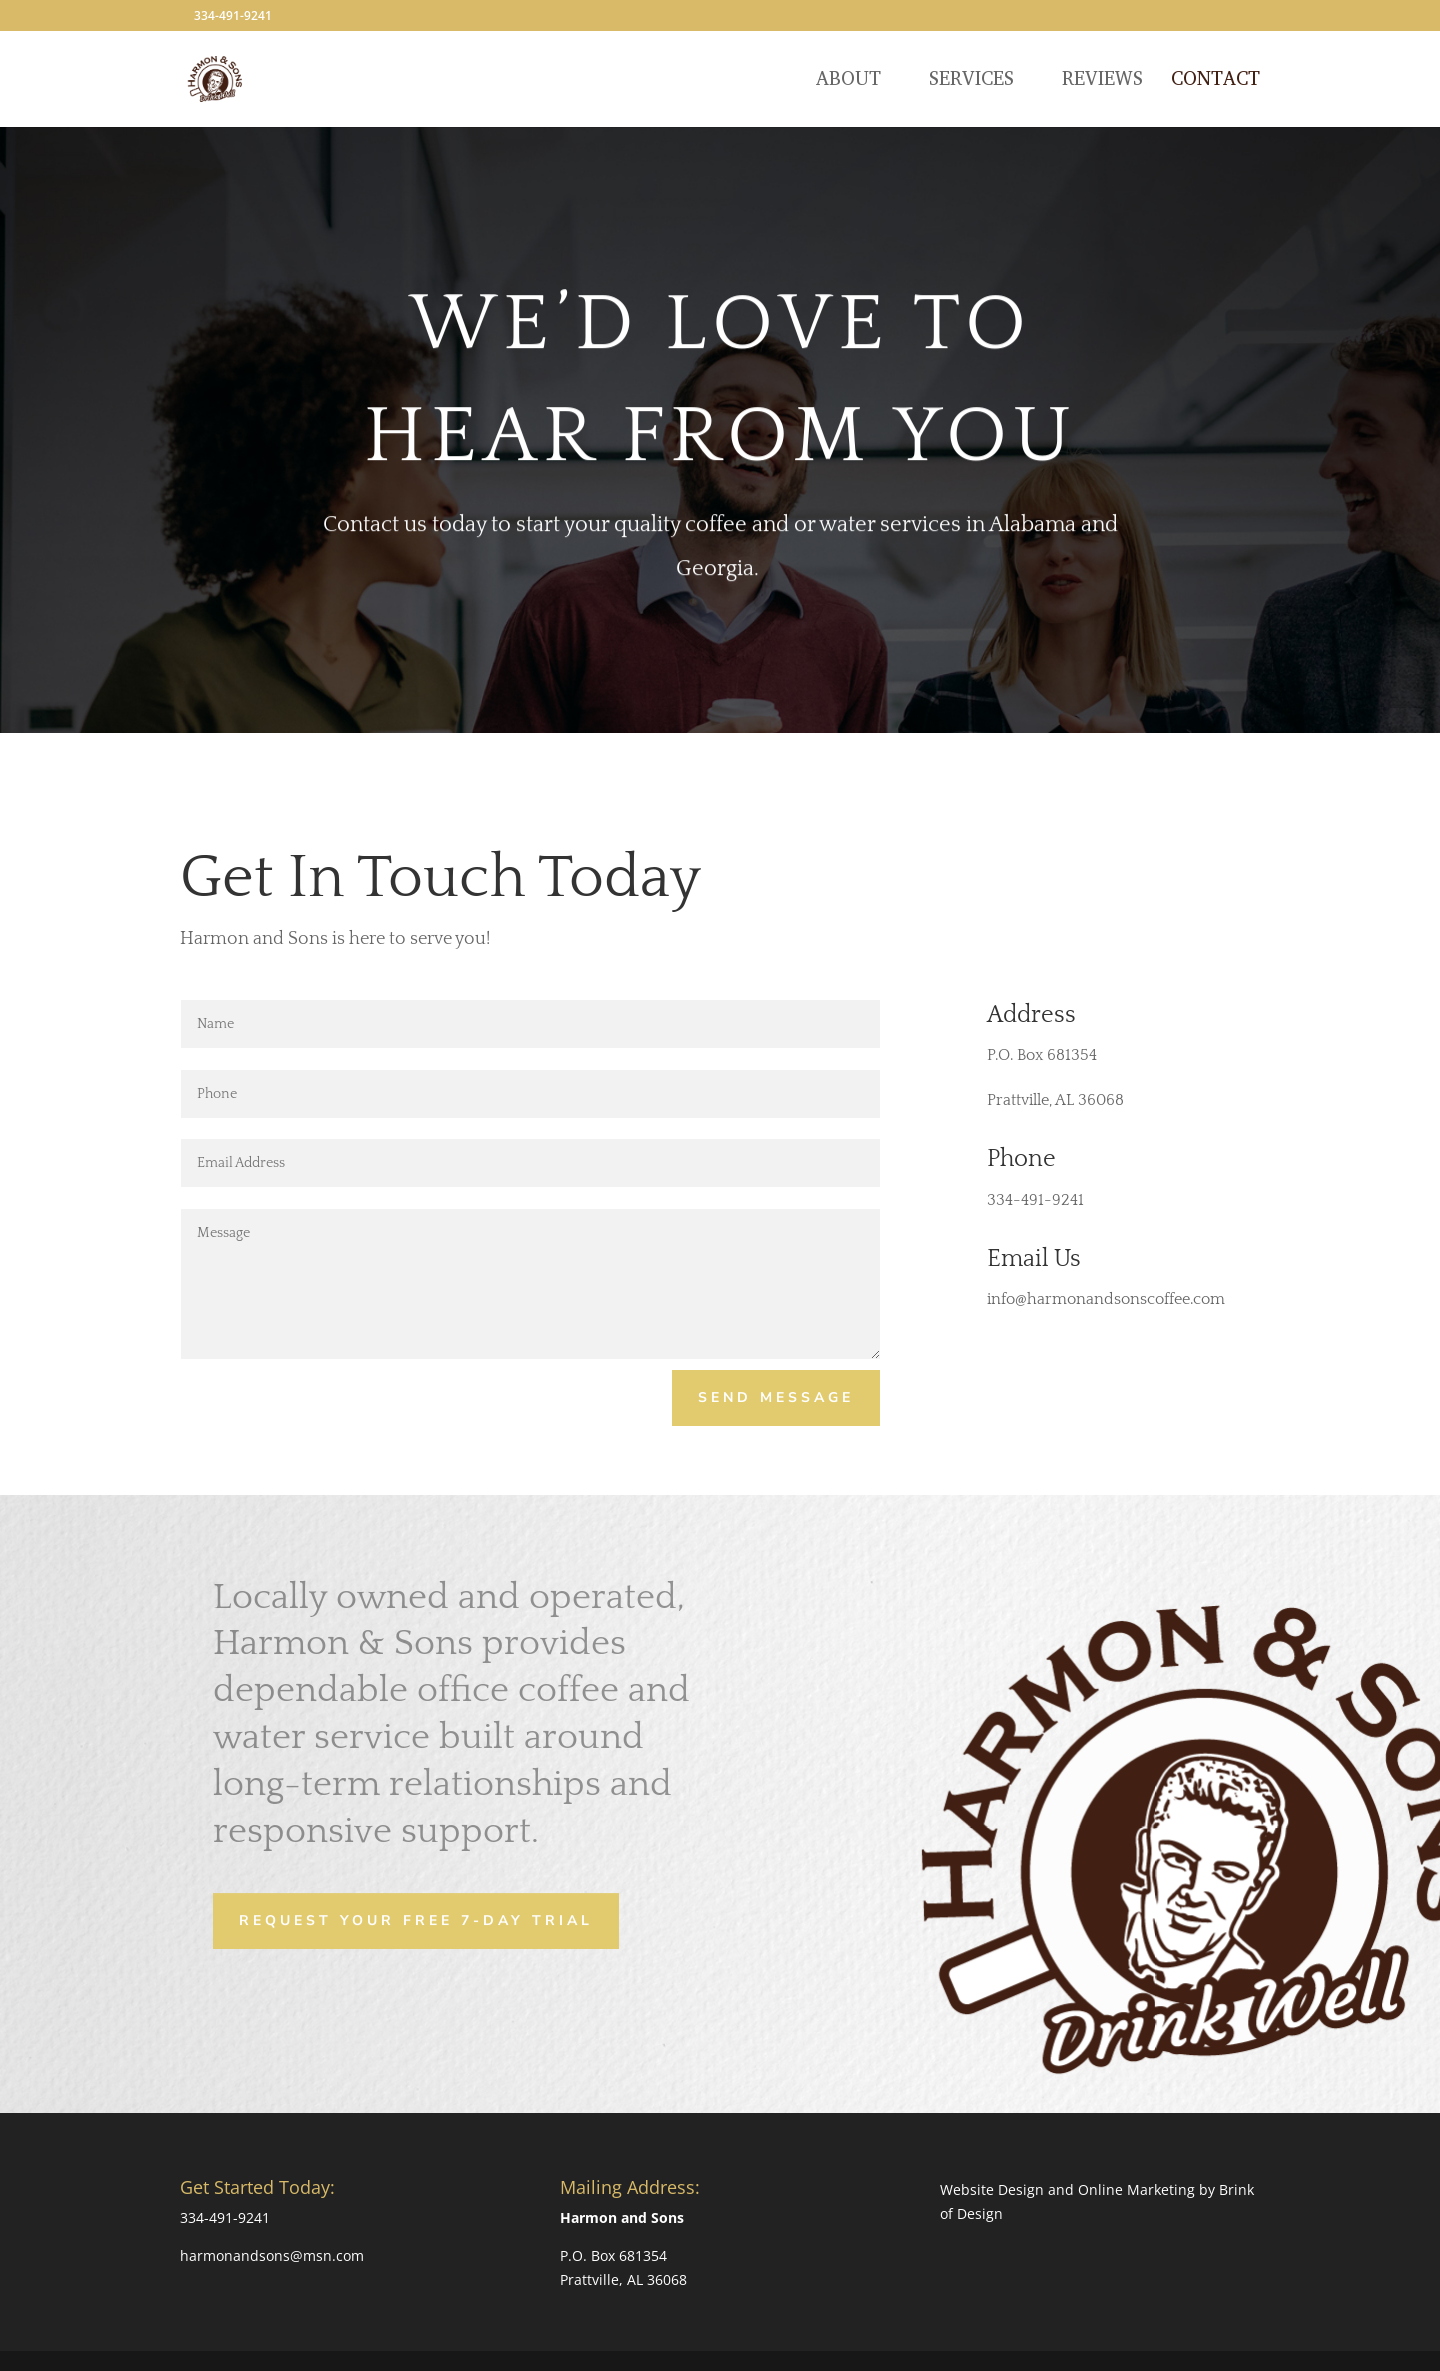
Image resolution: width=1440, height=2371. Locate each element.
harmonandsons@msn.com (272, 2255)
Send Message (776, 1397)
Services (971, 81)
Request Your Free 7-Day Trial (416, 1919)
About (848, 81)
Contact (1215, 81)
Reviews (1102, 81)
